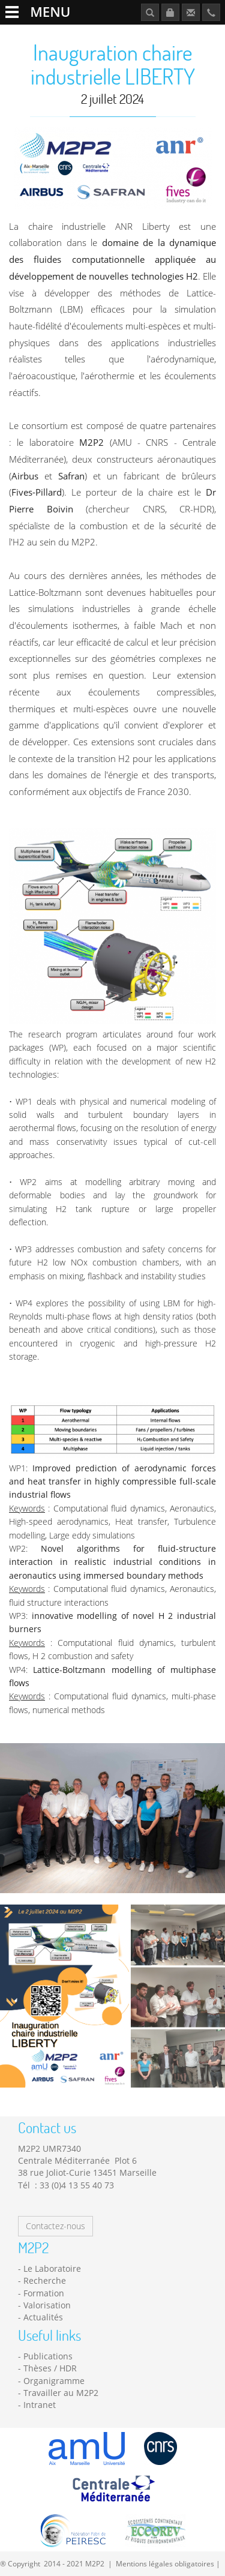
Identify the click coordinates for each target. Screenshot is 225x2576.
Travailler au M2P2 (60, 2392)
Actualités (43, 2317)
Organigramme (54, 2380)
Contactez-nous (55, 2226)
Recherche (44, 2280)
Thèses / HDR (50, 2368)
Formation (43, 2293)
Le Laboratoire (52, 2268)
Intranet (39, 2404)
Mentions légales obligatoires (165, 2563)
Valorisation (47, 2305)
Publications (48, 2356)
